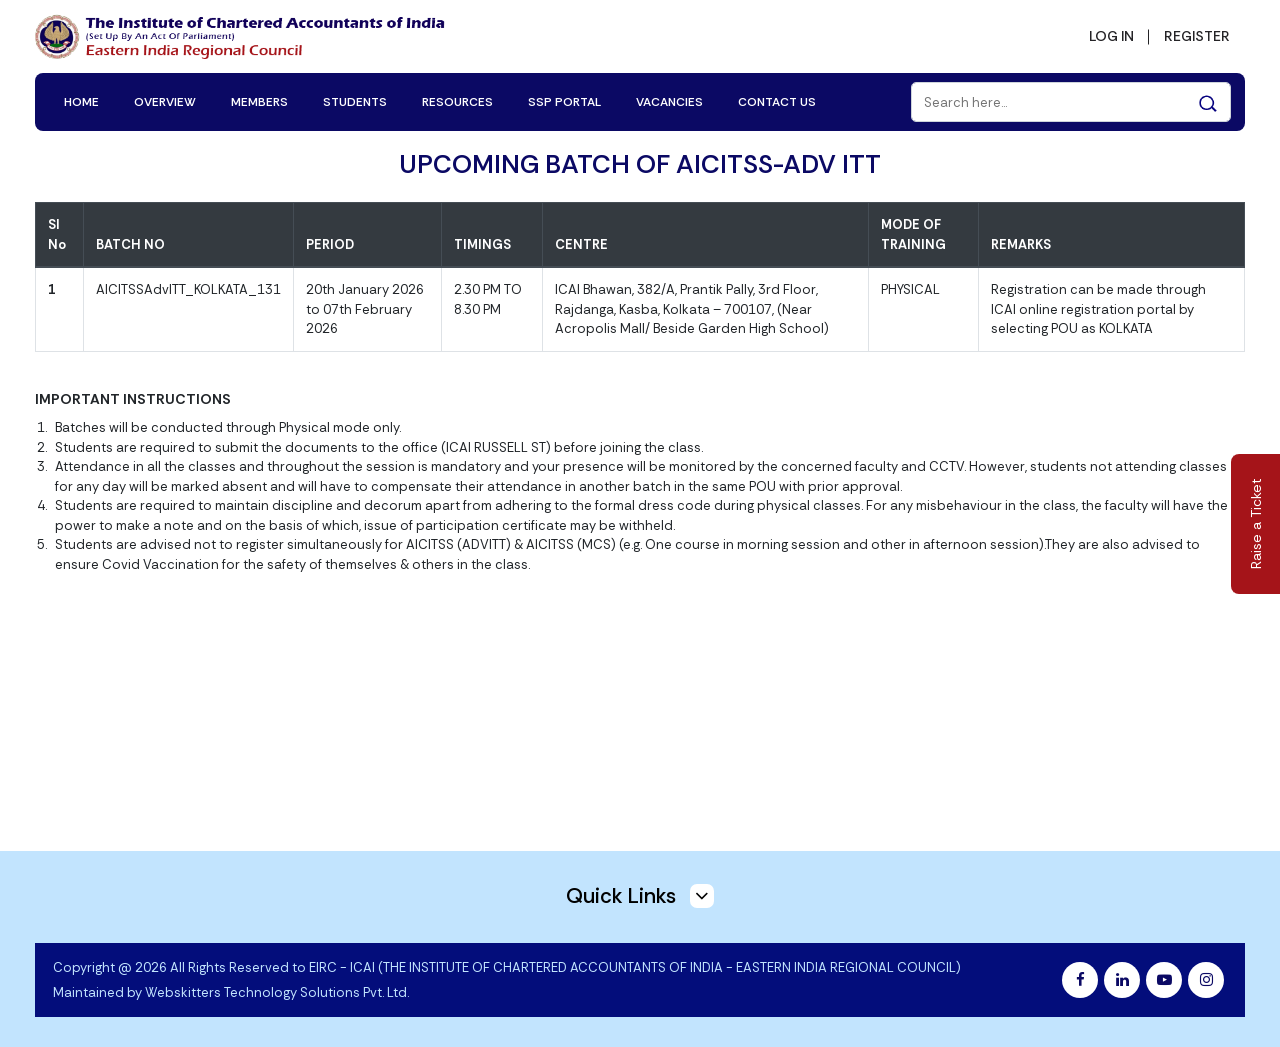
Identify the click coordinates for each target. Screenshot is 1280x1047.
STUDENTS (355, 102)
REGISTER (1197, 36)
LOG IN (1111, 36)
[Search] (1071, 102)
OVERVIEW (165, 102)
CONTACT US (777, 102)
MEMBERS (259, 102)
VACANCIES (669, 102)
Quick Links (640, 896)
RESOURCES (457, 102)
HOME (81, 102)
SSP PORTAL (564, 102)
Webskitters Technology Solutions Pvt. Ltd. (277, 992)
